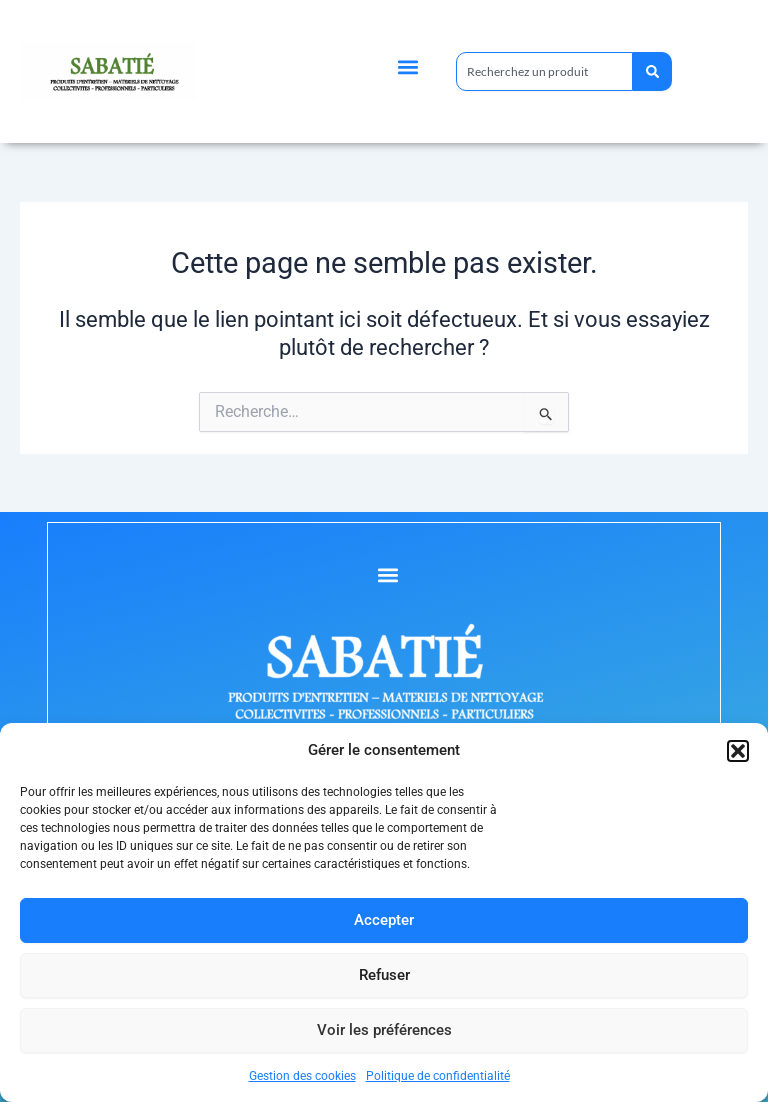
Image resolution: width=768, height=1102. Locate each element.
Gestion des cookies (302, 1076)
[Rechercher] (651, 71)
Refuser (384, 975)
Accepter (384, 920)
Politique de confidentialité (438, 1076)
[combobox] (543, 71)
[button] (738, 751)
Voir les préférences (384, 1030)
